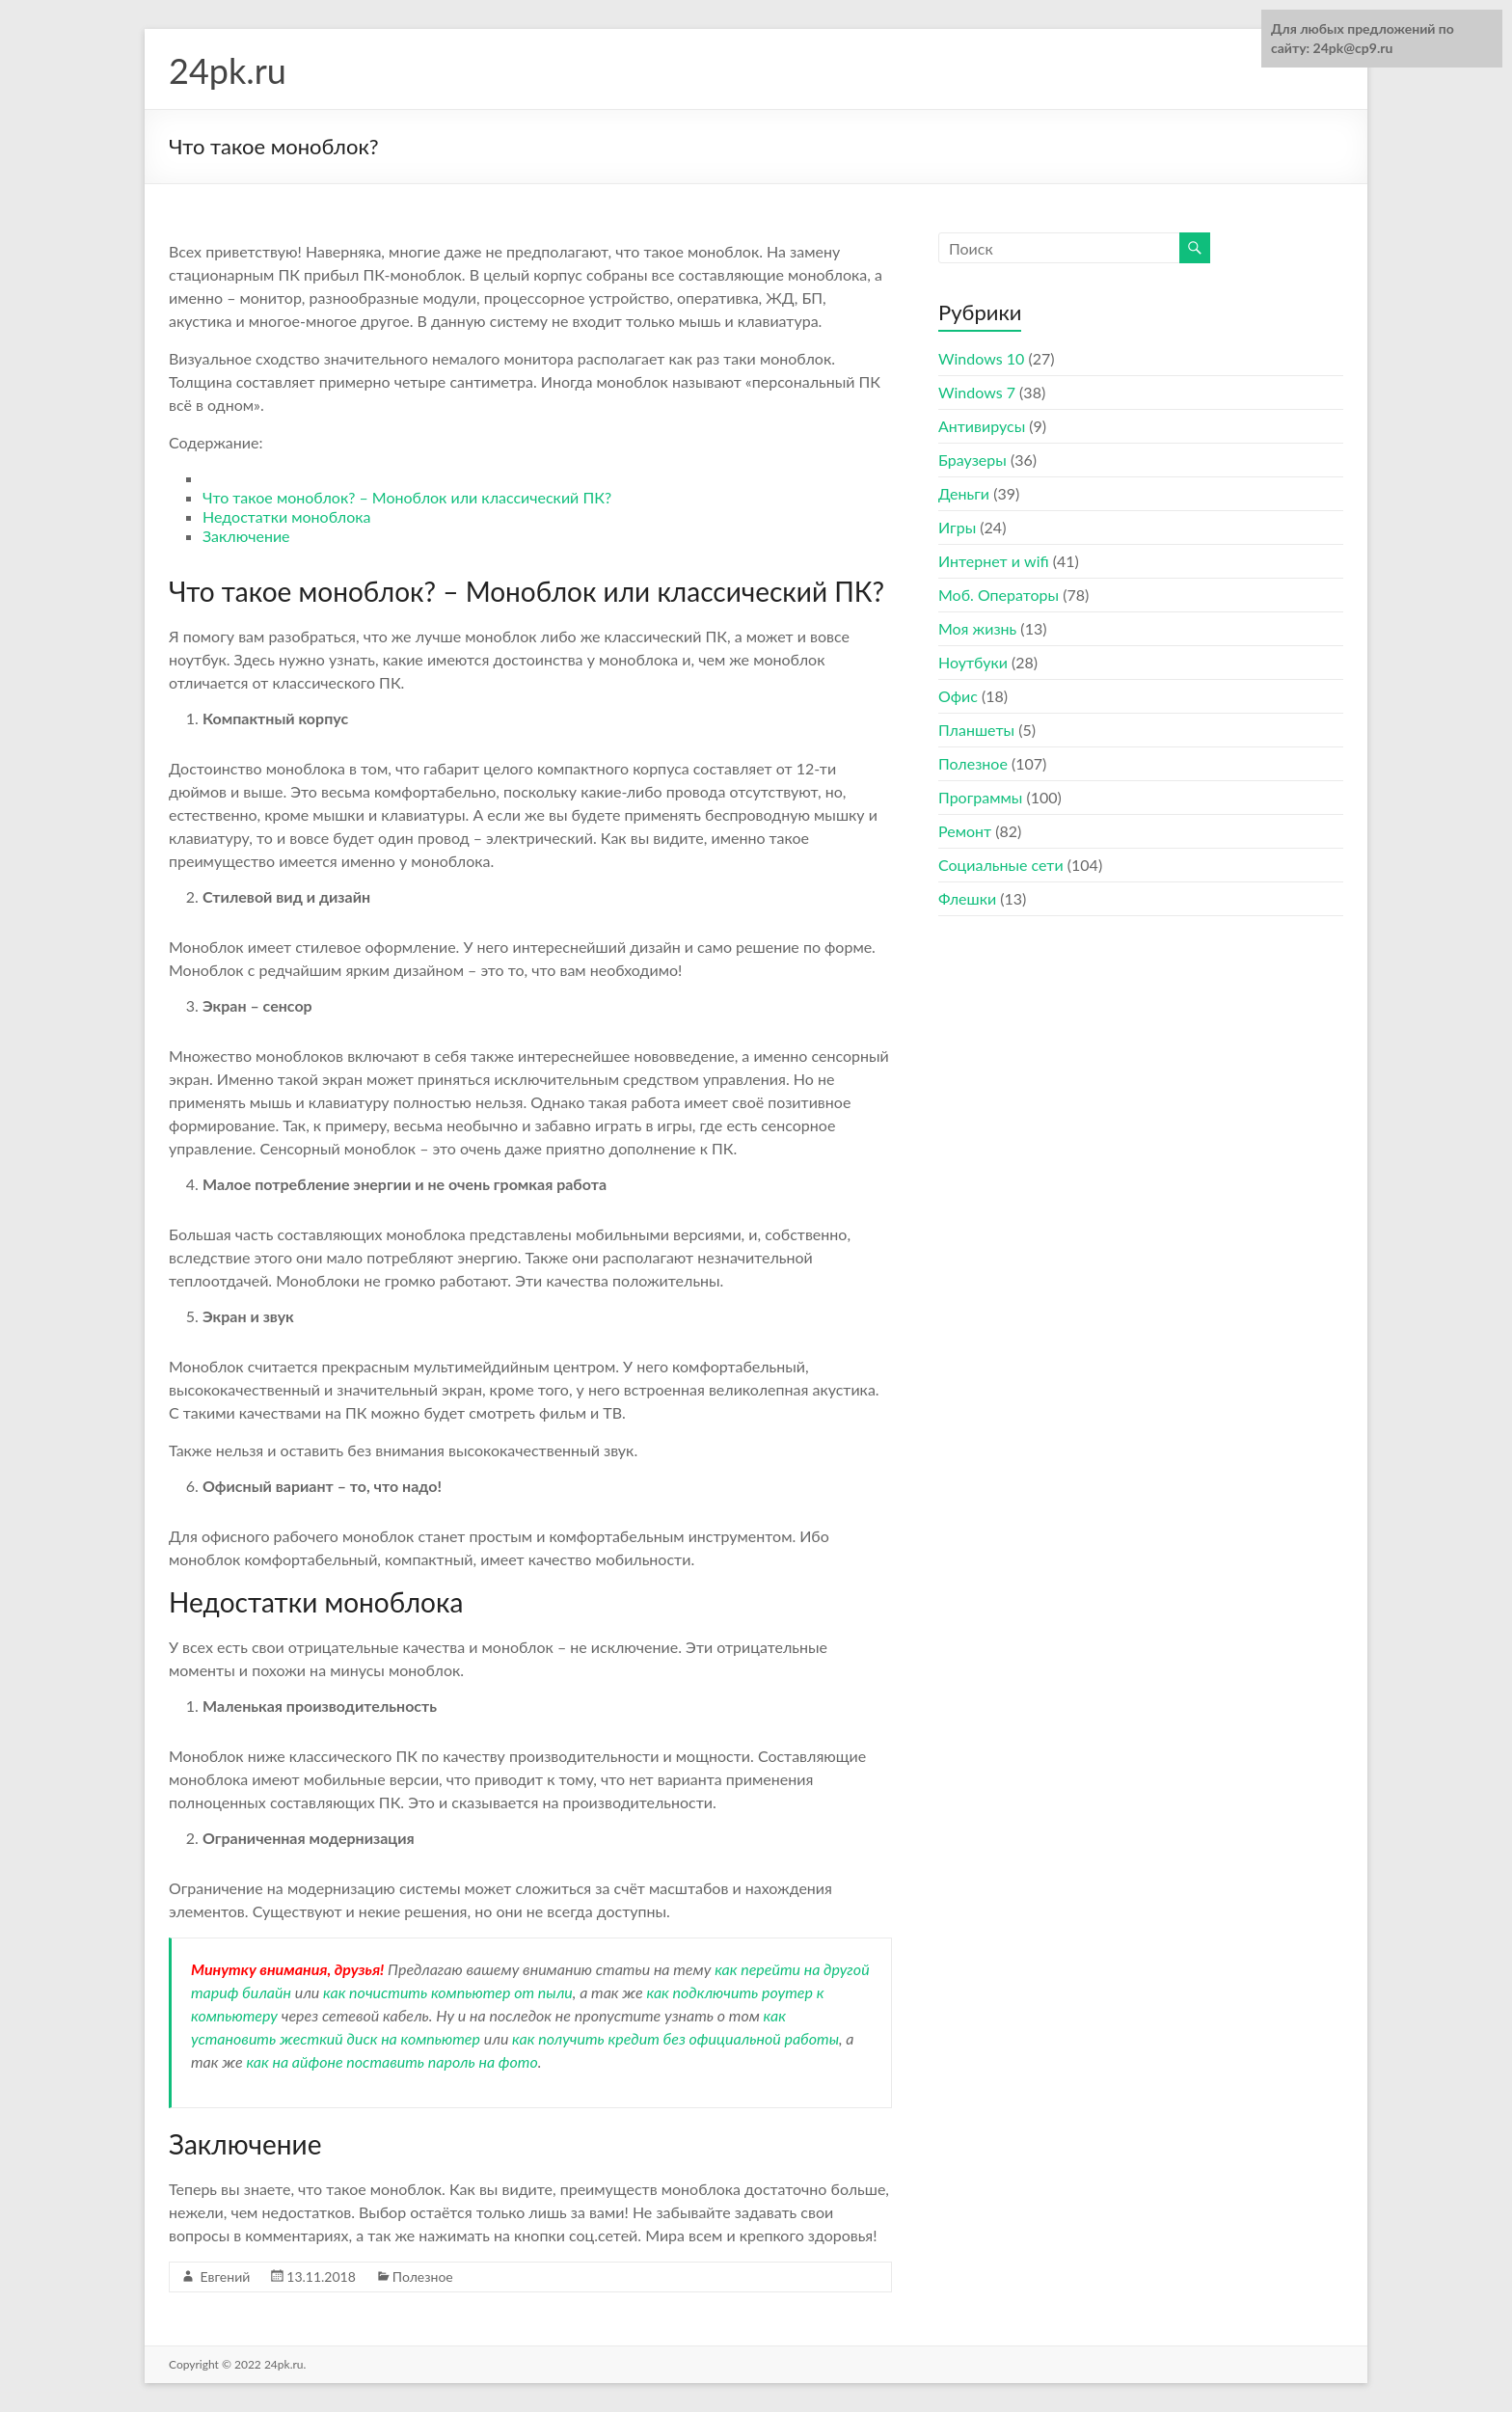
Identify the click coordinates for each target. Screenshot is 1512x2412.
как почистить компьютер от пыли (448, 1992)
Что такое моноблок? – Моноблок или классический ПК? (406, 497)
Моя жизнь (977, 628)
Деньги (963, 493)
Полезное (422, 2276)
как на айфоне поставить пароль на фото (391, 2061)
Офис (958, 696)
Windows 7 (976, 392)
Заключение (246, 536)
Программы (980, 797)
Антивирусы (981, 426)
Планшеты (976, 729)
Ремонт (964, 831)
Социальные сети (1001, 864)
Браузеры (972, 459)
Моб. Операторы (998, 594)
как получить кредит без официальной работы (675, 2038)
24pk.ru (227, 70)
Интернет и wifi (993, 561)
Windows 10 (981, 358)
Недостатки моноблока (286, 516)
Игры (957, 527)
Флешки (967, 898)
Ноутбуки (973, 662)
